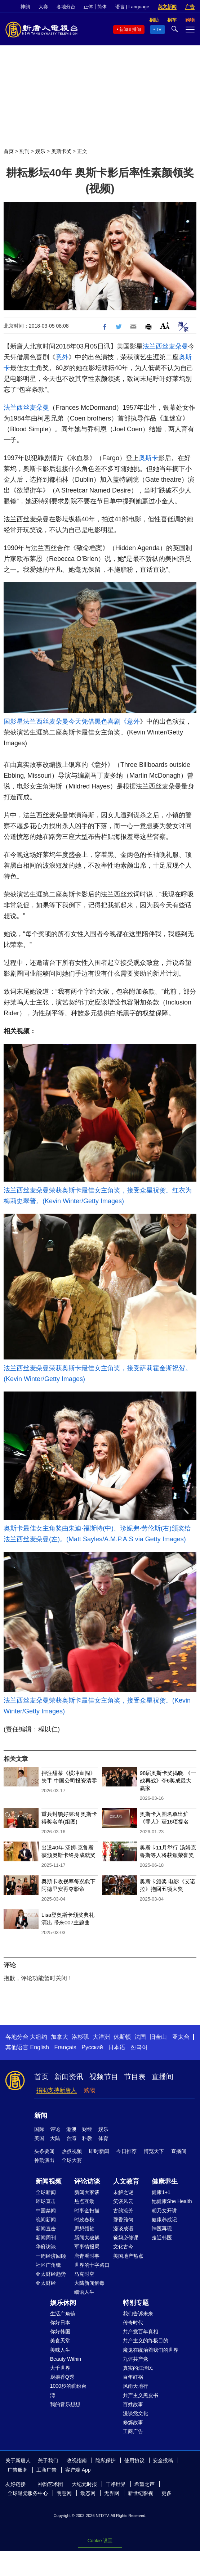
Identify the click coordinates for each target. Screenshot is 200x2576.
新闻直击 (46, 2228)
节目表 (135, 2077)
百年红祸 (133, 2377)
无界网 (111, 2493)
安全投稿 (163, 2460)
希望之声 (144, 2484)
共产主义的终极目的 (145, 2340)
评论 (55, 2129)
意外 (61, 357)
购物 (89, 2090)
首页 (9, 151)
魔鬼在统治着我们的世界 (150, 2350)
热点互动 (84, 2201)
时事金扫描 (86, 2210)
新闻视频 (49, 2181)
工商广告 (133, 2431)
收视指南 (77, 2460)
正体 (88, 6)
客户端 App (78, 2470)
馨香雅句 (123, 2219)
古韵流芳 (123, 2210)
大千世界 (60, 2368)
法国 (140, 2037)
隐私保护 (105, 2460)
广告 (190, 6)
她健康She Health (172, 2201)
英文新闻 (167, 6)
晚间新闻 (46, 2219)
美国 (39, 2138)
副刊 (24, 151)
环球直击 (46, 2201)
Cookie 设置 (100, 2540)
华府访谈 (46, 2246)
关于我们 (48, 2460)
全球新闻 (46, 2192)
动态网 (87, 2493)
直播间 (162, 2077)
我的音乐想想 (65, 2404)
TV (158, 29)
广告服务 (18, 2470)
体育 (103, 2138)
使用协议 (134, 2460)
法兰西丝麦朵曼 (165, 346)
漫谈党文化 (135, 2413)
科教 (87, 2138)
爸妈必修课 (125, 2237)
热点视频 (72, 2151)
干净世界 (116, 2484)
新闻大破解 (86, 2237)
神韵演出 (44, 2160)
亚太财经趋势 (51, 2274)
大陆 (55, 2138)
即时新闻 (99, 2151)
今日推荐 (126, 2151)
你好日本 (60, 2322)
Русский (92, 2047)
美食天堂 (60, 2340)
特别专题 (136, 2302)
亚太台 (181, 2037)
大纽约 (38, 2037)
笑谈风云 (123, 2201)
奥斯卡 (148, 458)
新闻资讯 (68, 2077)
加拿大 (59, 2037)
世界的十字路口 (92, 2265)
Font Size (165, 326)
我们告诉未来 (138, 2313)
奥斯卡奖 (61, 151)
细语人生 (84, 2292)
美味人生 (60, 2350)
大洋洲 (101, 2037)
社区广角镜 (48, 2265)
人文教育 (126, 2181)
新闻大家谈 (86, 2192)
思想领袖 (84, 2228)
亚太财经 (46, 2283)
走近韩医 (162, 2237)
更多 (166, 2493)
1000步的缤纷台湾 (68, 2390)
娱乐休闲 (63, 2302)
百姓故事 (133, 2404)
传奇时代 (133, 2322)
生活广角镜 (62, 2313)
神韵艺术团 (50, 2484)
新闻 (40, 2115)
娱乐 (40, 151)
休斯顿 (122, 2037)
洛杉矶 (80, 2037)
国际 (39, 2129)
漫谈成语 (123, 2228)
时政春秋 (84, 2219)
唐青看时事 (86, 2256)
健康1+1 (161, 2192)
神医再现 (162, 2228)
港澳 (71, 2129)
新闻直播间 (130, 29)
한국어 (139, 2047)
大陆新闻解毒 (89, 2283)
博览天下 (154, 2151)
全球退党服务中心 (28, 2493)
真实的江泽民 (138, 2368)
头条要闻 (44, 2151)
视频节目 (103, 2077)
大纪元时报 (84, 2484)
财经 (87, 2129)
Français (65, 2047)
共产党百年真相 (140, 2331)
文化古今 (123, 2246)
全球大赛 (72, 2160)
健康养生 (165, 2181)
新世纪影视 (140, 2493)
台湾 (71, 2138)
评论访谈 (87, 2181)
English (39, 2047)
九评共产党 (135, 2359)
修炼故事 (133, 2422)
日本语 (116, 2047)
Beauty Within (65, 2359)
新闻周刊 (46, 2237)
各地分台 (66, 6)
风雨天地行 (135, 2386)
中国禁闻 (46, 2210)
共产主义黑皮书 (140, 2395)
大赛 (43, 6)
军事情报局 (86, 2246)
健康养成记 (164, 2219)
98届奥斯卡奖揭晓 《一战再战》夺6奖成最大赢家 (168, 1780)
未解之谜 (123, 2192)
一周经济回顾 (51, 2256)
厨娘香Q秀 (62, 2377)
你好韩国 (60, 2331)
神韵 (25, 6)
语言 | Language (132, 6)
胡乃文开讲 (164, 2210)
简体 (102, 6)
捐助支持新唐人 (56, 2090)
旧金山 (158, 2037)
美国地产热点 (128, 2256)
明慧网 (64, 2493)
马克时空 (84, 2274)
